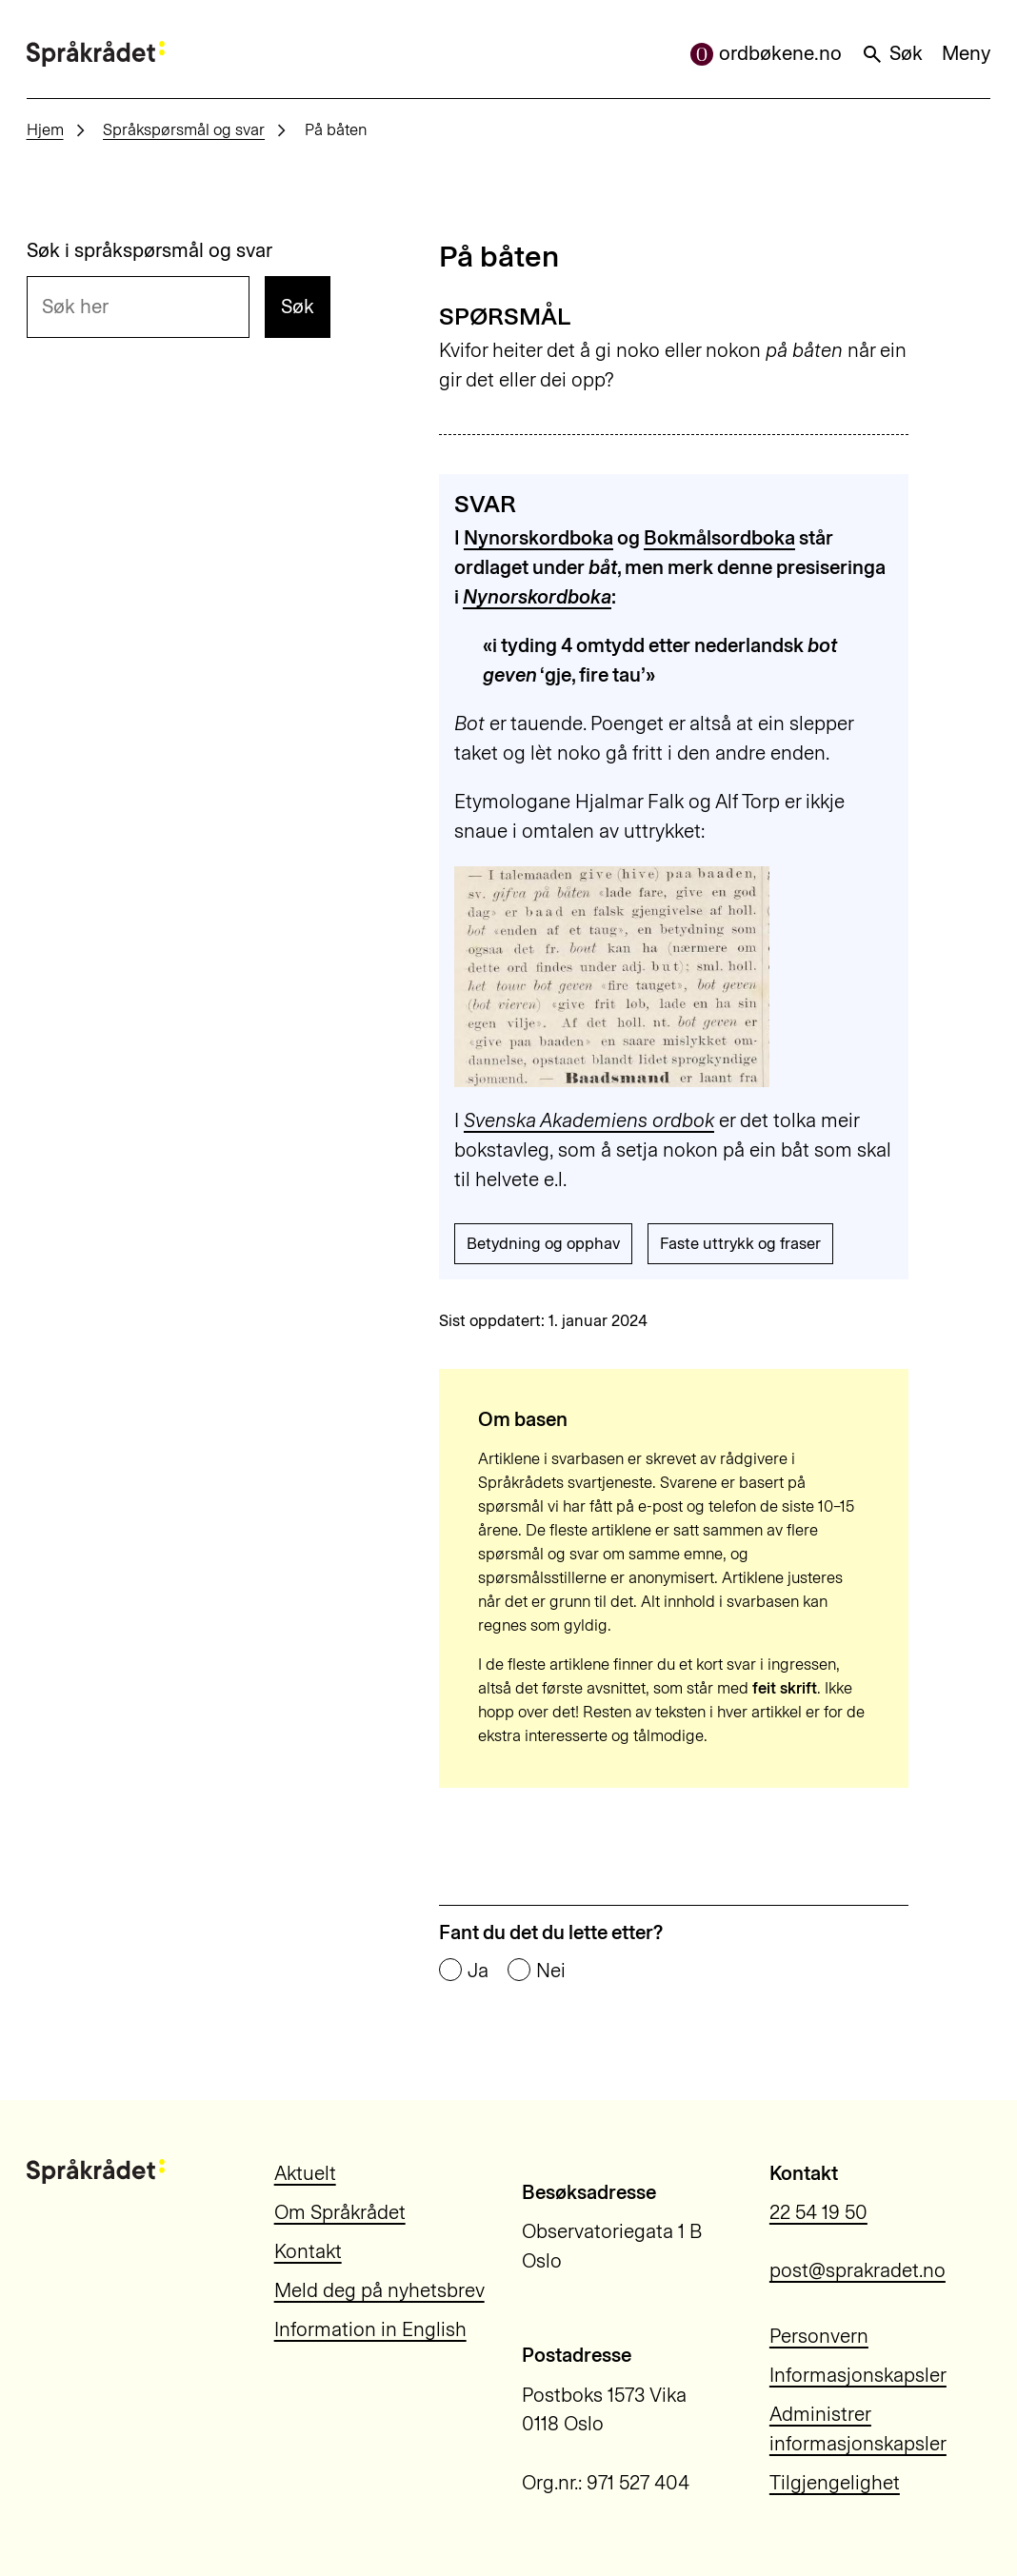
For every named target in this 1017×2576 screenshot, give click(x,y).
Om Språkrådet (340, 2212)
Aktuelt (305, 2173)
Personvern (818, 2336)
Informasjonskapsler (858, 2375)
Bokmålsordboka (719, 537)
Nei (551, 1971)
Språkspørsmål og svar (184, 129)
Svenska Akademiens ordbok (589, 1120)
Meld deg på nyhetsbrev (379, 2290)
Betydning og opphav (543, 1243)
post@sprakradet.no (857, 2270)
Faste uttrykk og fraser (740, 1243)
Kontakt (308, 2251)
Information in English (370, 2329)
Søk (892, 53)
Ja (478, 1971)
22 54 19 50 (818, 2212)
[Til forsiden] (96, 53)
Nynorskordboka (538, 537)
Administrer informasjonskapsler (858, 2429)
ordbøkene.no (766, 53)
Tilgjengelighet (834, 2482)
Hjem (45, 129)
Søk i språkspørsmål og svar (149, 251)
